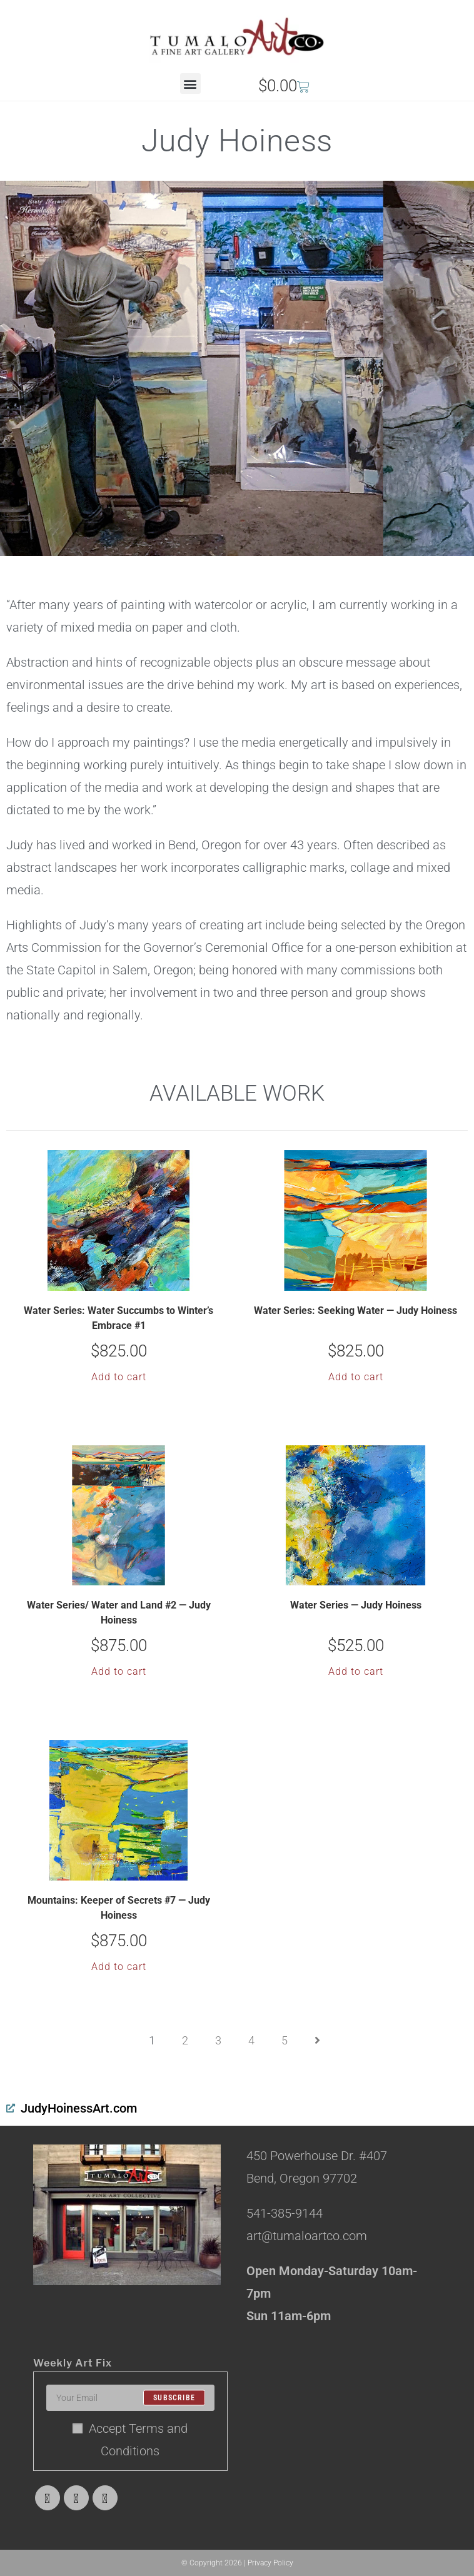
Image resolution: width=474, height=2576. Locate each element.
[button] (190, 83)
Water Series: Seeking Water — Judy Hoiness (355, 1310)
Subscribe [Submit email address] (174, 2397)
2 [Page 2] (185, 2040)
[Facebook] (76, 2497)
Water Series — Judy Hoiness (355, 1605)
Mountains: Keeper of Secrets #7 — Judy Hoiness (119, 1907)
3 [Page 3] (218, 2040)
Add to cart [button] (118, 1377)
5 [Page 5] (284, 2040)
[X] (47, 2497)
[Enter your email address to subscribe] (130, 2398)
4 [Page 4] (251, 2040)
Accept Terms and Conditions (130, 2439)
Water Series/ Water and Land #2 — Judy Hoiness (119, 1612)
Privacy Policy (270, 2562)
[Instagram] (105, 2497)
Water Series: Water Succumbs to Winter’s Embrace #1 (118, 1318)
